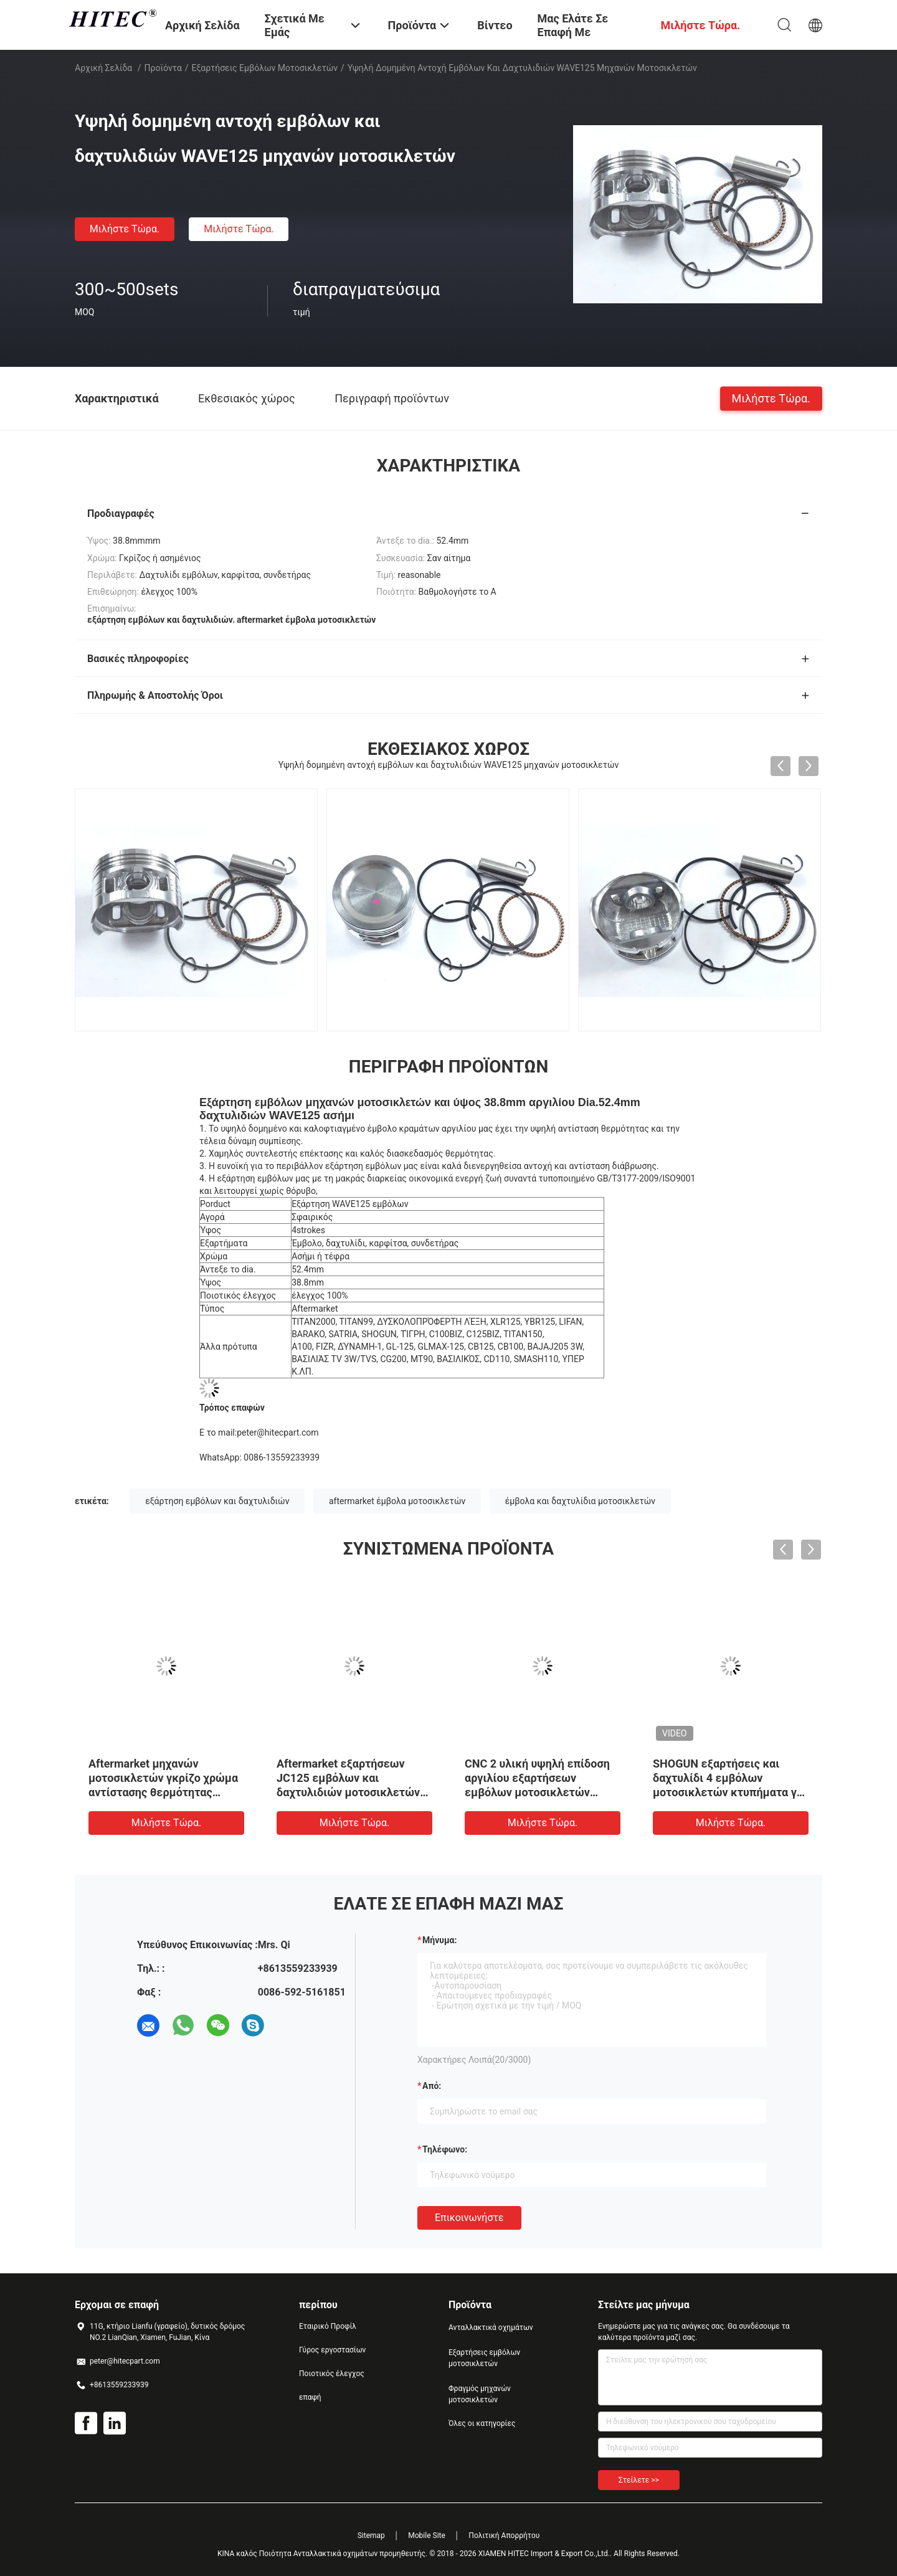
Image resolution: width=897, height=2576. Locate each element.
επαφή (310, 2397)
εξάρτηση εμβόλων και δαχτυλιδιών (217, 1501)
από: (431, 2086)
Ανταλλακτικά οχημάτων (490, 2327)
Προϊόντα (163, 68)
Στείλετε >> (639, 2480)
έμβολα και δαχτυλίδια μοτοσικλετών (580, 1501)
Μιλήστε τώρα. (124, 229)
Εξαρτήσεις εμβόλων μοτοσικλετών (265, 68)
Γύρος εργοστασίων (332, 2350)
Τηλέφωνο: (444, 2149)
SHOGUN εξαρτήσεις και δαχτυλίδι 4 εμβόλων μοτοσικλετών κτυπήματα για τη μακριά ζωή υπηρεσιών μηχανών (730, 1792)
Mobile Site (426, 2535)
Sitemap (371, 2535)
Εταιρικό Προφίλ (327, 2326)
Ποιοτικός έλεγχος (331, 2373)
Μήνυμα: (439, 1940)
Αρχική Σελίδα (103, 68)
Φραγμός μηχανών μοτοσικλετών (479, 2394)
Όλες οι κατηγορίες (481, 2423)
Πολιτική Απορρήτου (503, 2535)
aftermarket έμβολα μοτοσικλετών (397, 1501)
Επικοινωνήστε (469, 2217)
